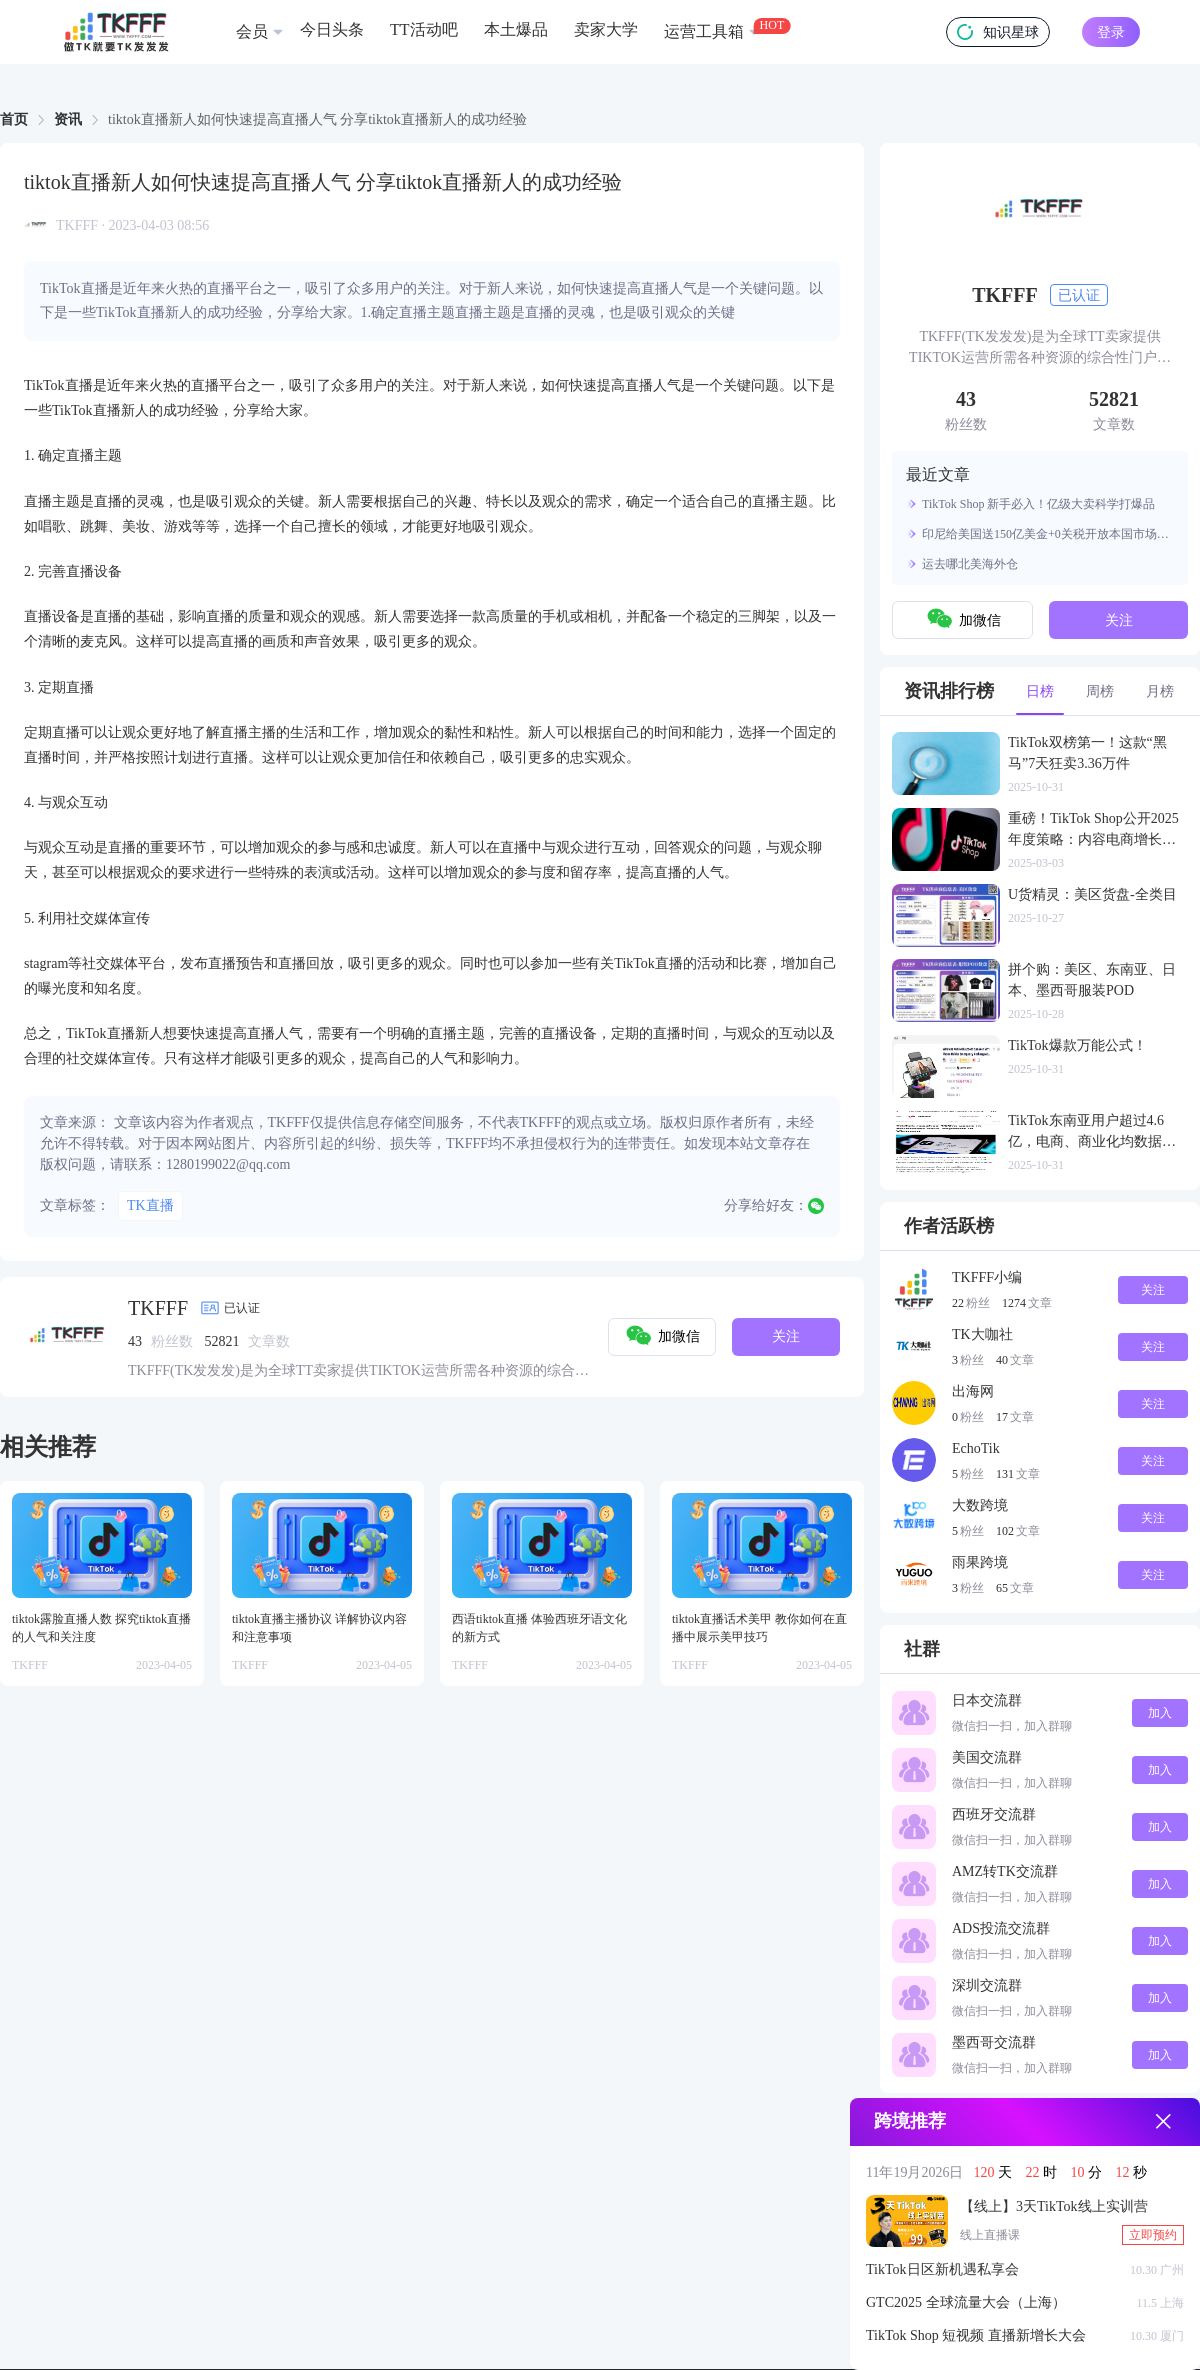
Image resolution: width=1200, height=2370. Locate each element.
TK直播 (150, 1205)
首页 (14, 119)
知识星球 (998, 32)
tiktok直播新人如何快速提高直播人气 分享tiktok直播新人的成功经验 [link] (317, 120)
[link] (14, 120)
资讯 (68, 119)
